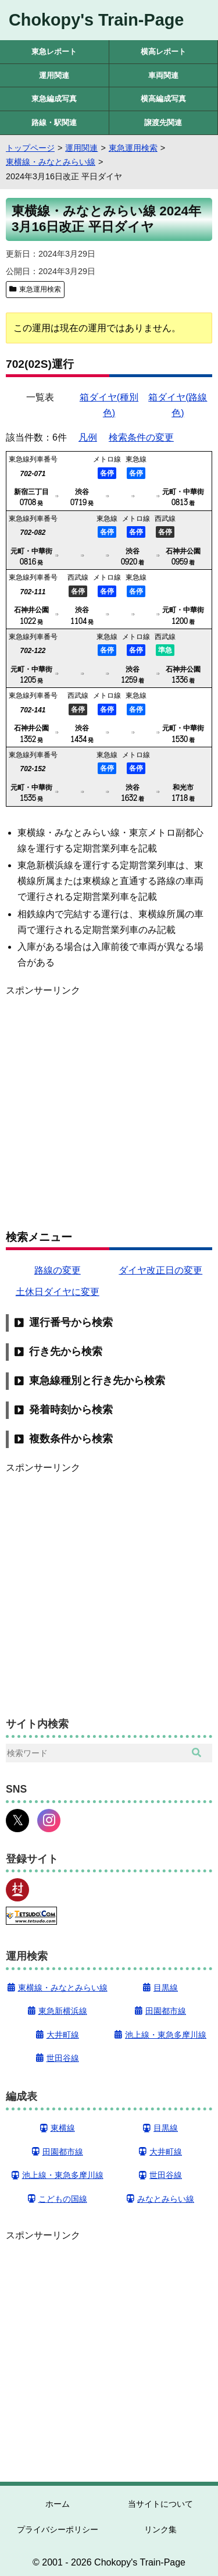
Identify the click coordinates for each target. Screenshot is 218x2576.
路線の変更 (57, 1270)
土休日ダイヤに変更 (57, 1292)
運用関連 (54, 75)
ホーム (57, 2503)
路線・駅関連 (54, 122)
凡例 (87, 437)
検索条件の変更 (141, 437)
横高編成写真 (163, 98)
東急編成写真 (54, 98)
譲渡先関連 (163, 122)
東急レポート (54, 51)
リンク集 (160, 2529)
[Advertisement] (109, 1107)
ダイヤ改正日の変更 (160, 1270)
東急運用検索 (40, 289)
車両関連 (163, 75)
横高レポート (163, 51)
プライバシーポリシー (57, 2529)
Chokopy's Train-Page (96, 19)
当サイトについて (160, 2503)
